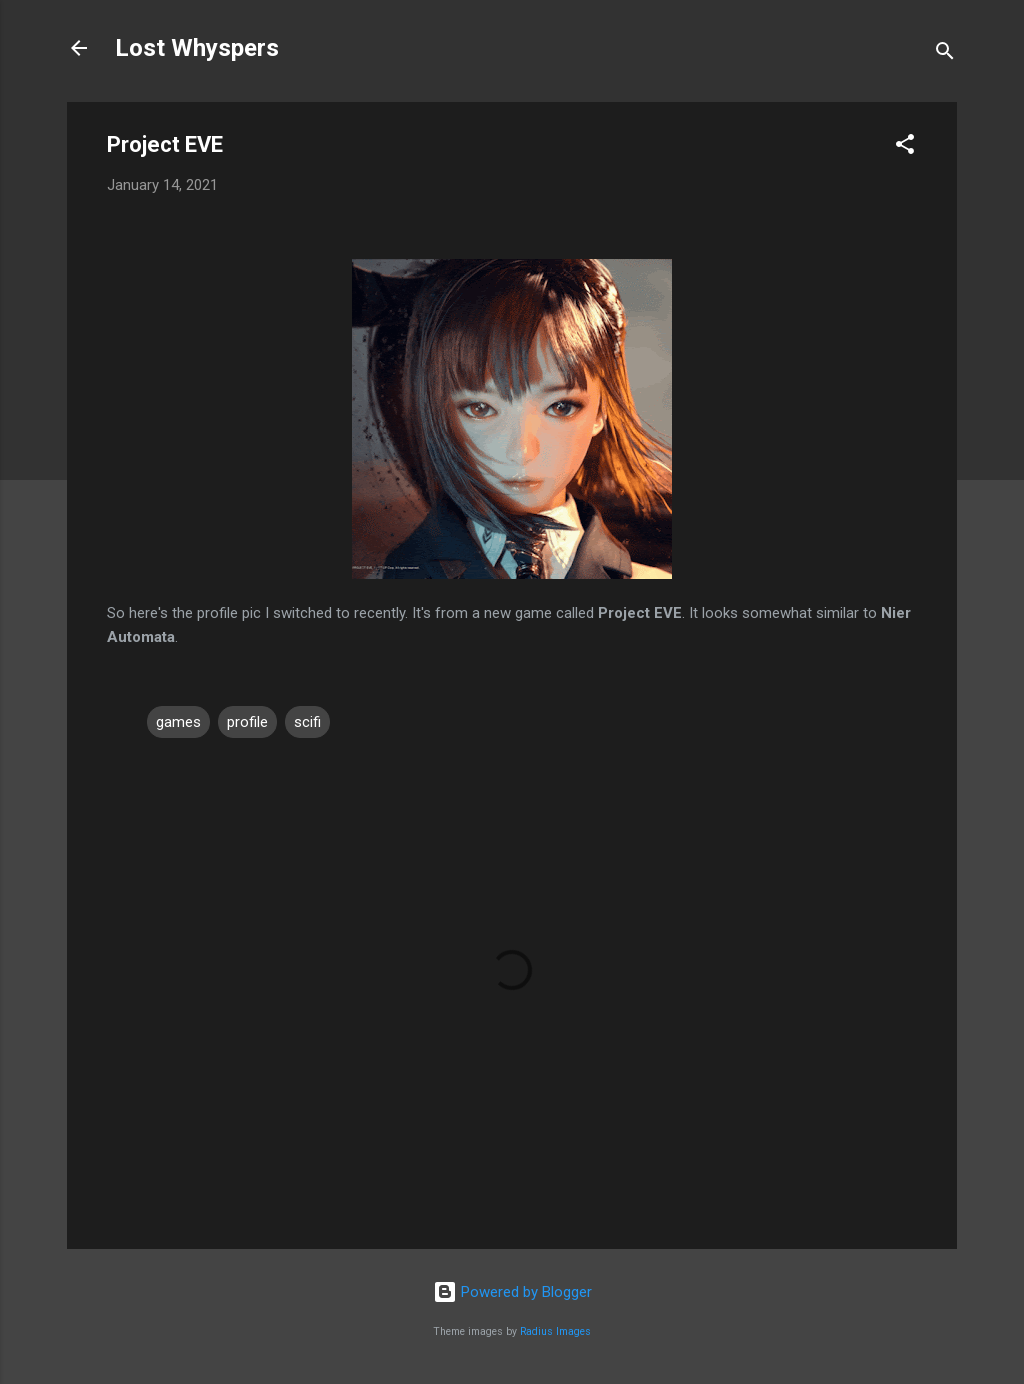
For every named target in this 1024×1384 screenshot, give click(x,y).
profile (247, 722)
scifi (307, 722)
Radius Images (555, 1331)
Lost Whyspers (197, 48)
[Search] (945, 54)
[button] (905, 147)
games (178, 722)
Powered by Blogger (512, 1292)
